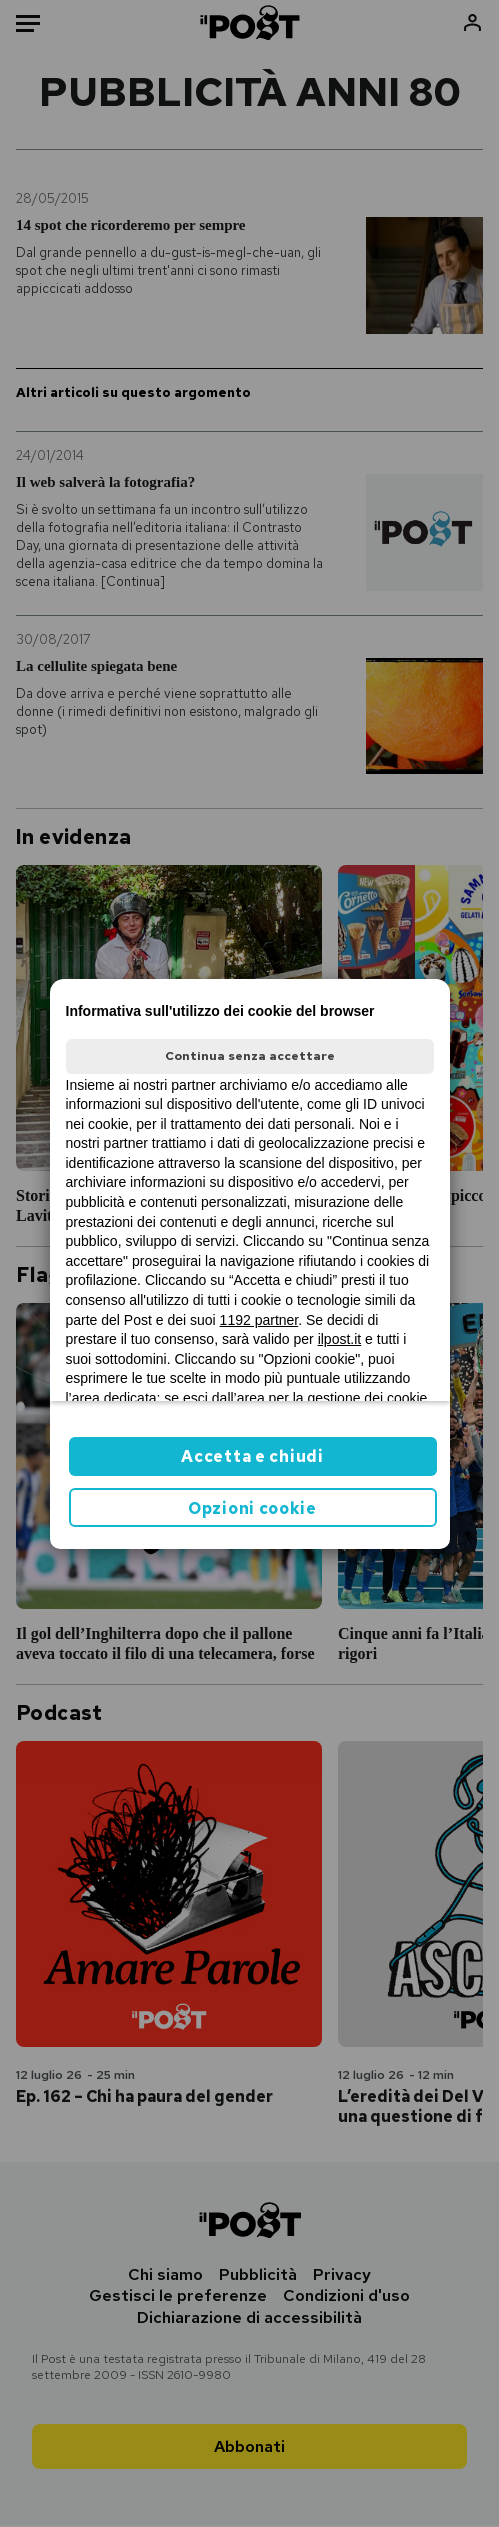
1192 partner (259, 1320)
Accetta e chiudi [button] (252, 1456)
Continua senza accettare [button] (250, 1056)
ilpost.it (340, 1339)
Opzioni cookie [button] (252, 1508)
